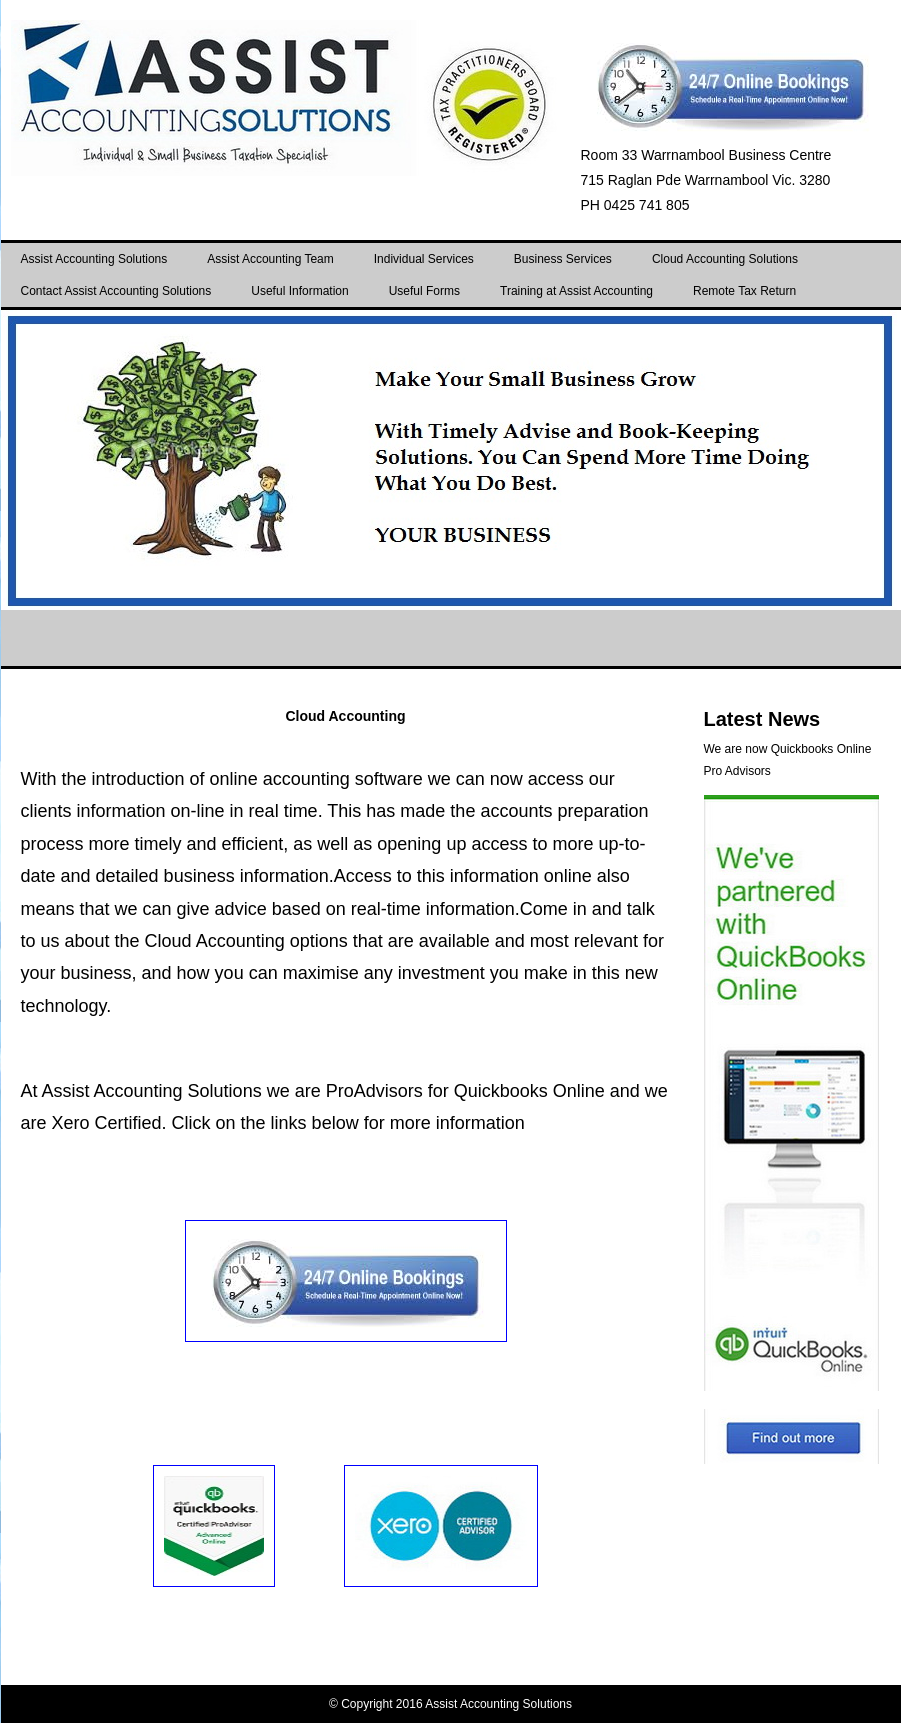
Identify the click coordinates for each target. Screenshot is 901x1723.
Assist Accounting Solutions (94, 259)
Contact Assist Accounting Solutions (116, 291)
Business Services (563, 259)
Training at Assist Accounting (576, 291)
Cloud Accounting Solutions (725, 259)
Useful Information (299, 291)
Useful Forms (424, 291)
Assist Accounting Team (270, 259)
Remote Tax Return (744, 291)
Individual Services (424, 259)
